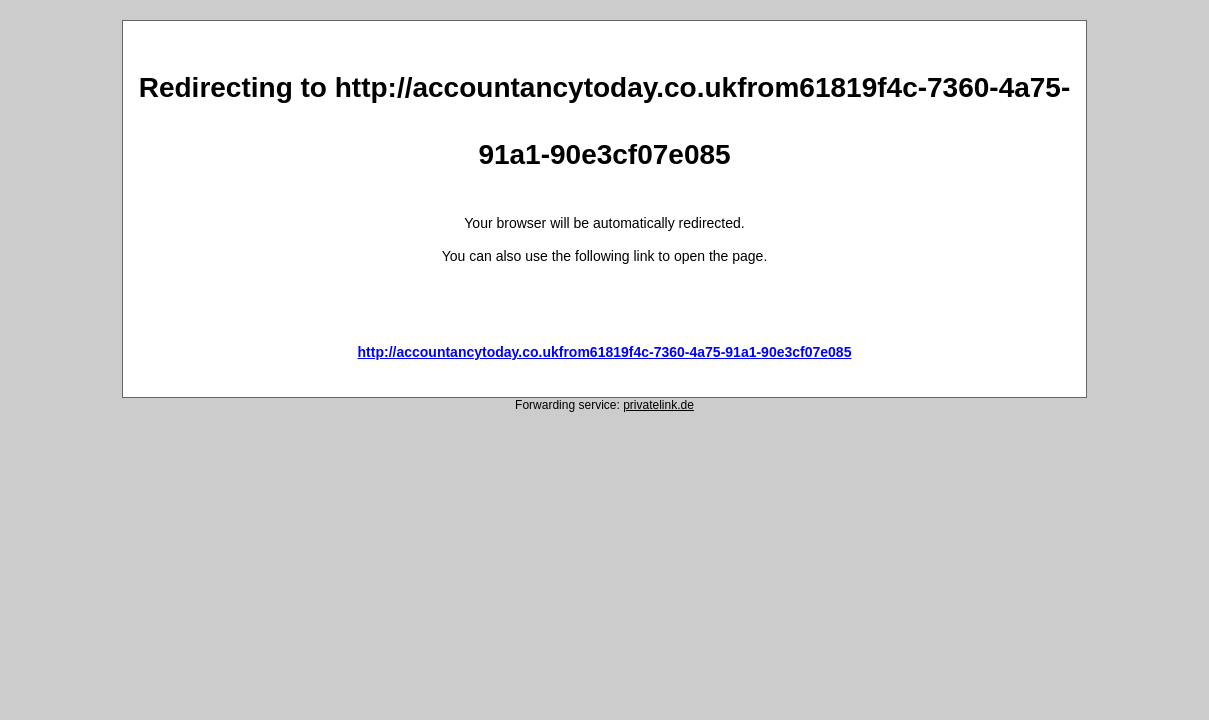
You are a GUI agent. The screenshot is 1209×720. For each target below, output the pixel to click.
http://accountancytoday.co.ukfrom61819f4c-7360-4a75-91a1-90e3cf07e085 (605, 352)
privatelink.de (658, 405)
